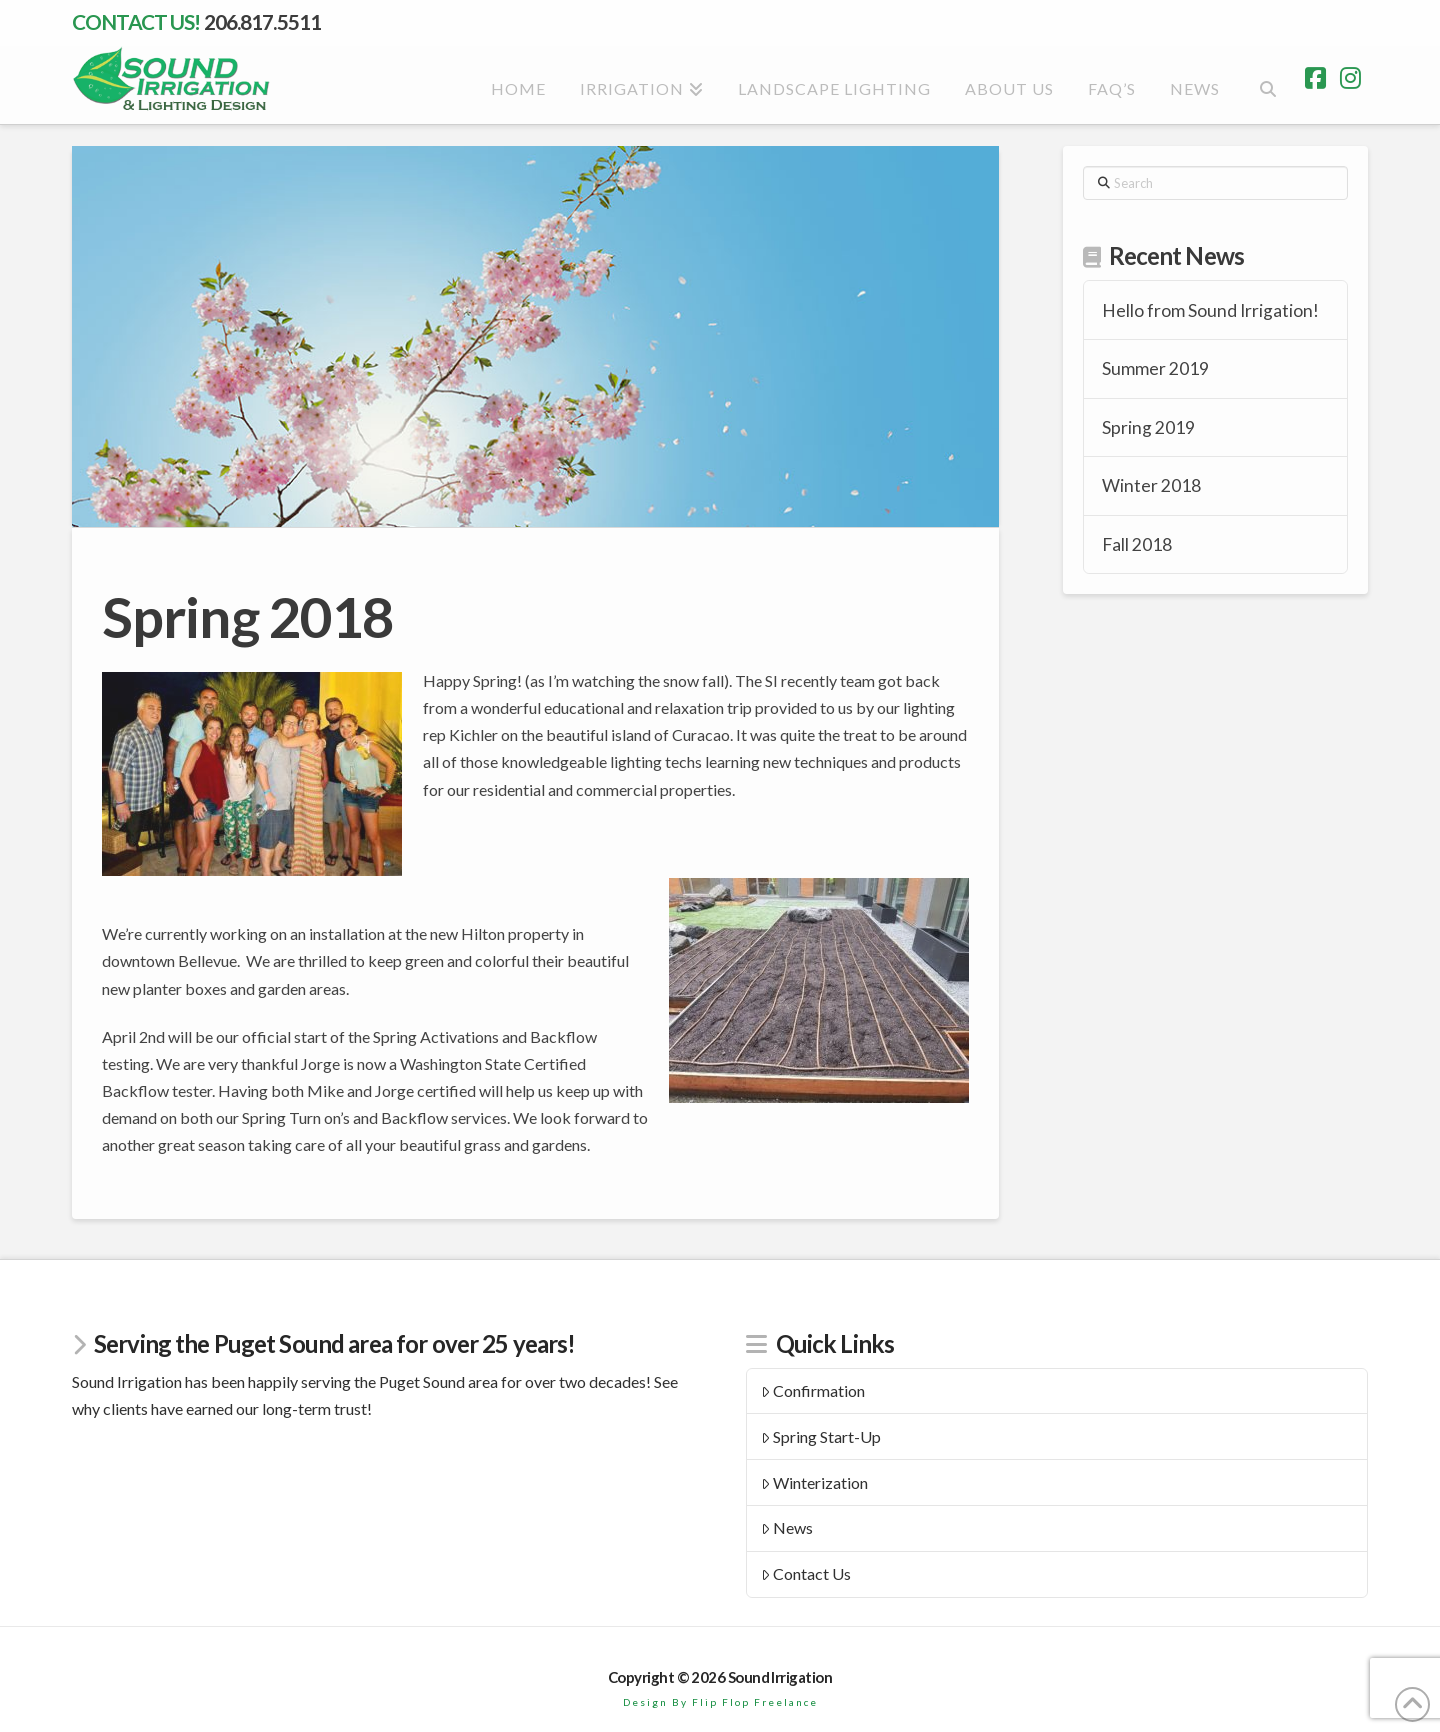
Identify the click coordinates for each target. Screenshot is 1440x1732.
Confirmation (813, 1390)
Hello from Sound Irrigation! (1210, 310)
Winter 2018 (1151, 485)
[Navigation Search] (1266, 86)
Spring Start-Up (821, 1436)
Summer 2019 (1155, 368)
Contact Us (806, 1573)
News (787, 1527)
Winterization (815, 1482)
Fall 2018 (1137, 544)
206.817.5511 (263, 21)
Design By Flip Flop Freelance (720, 1702)
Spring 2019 (1148, 427)
